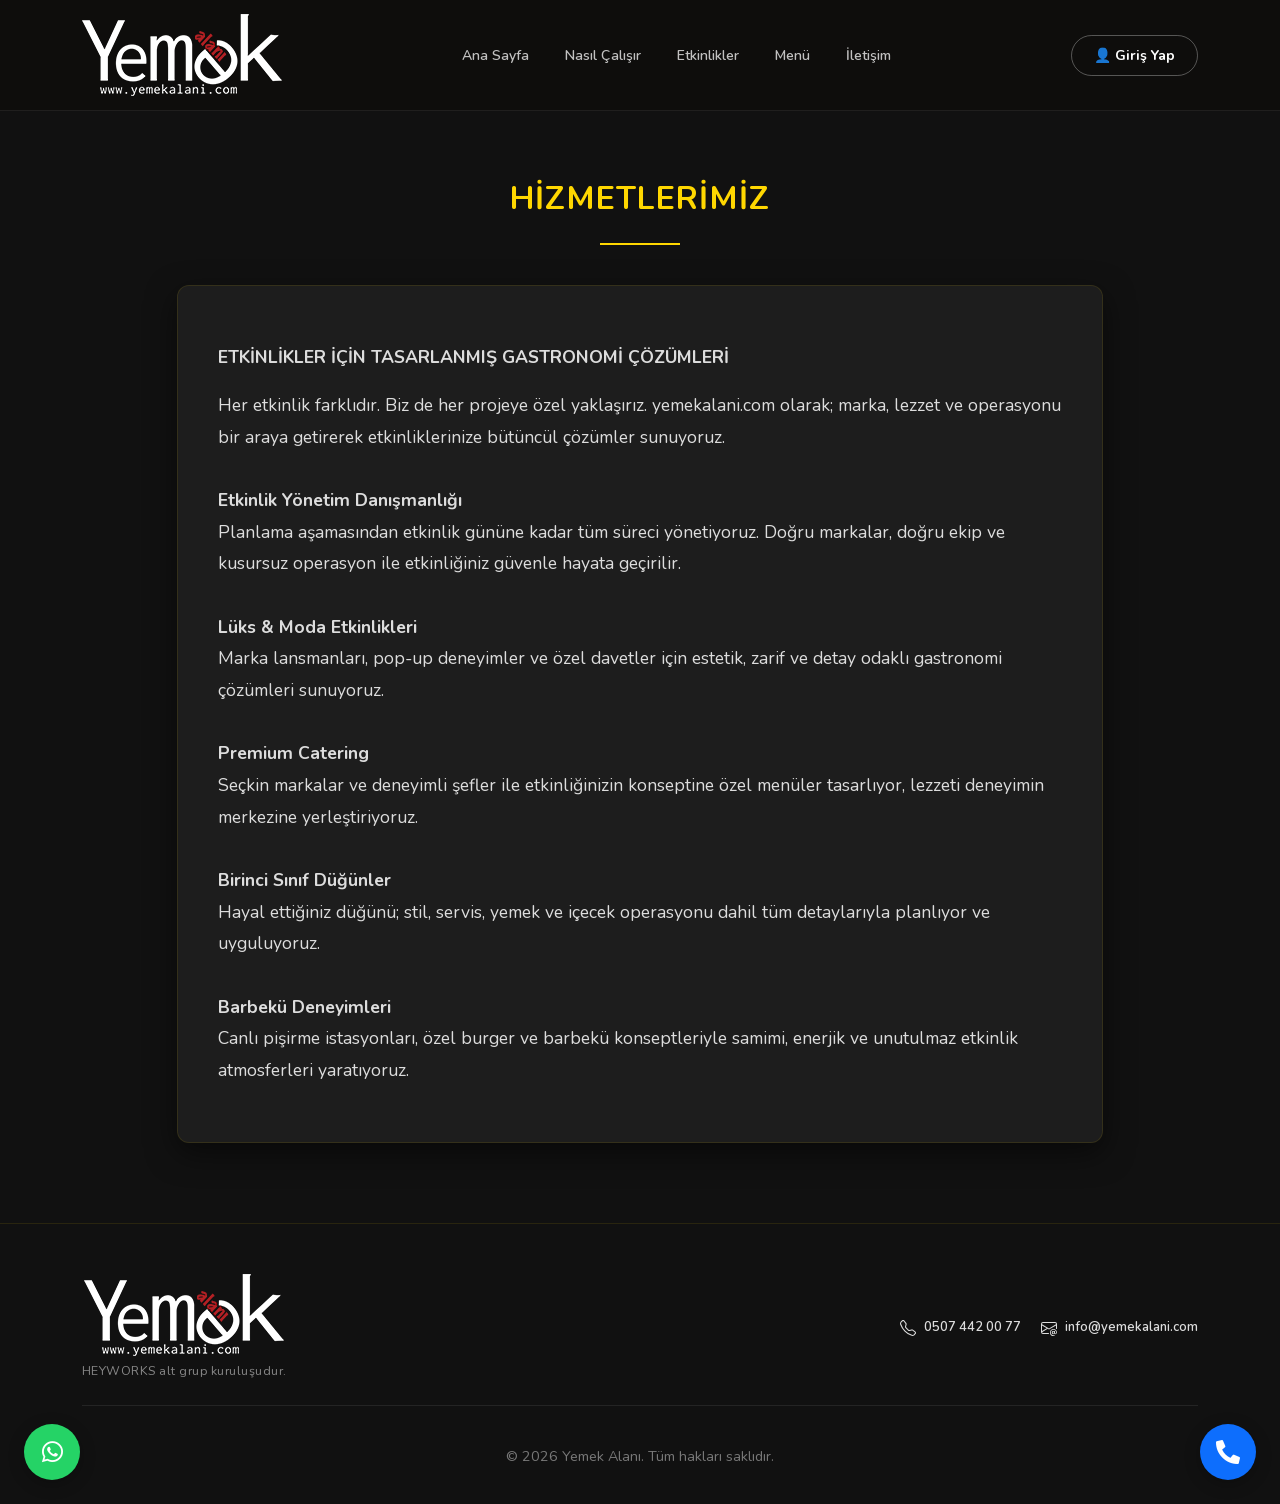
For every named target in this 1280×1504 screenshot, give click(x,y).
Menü (792, 55)
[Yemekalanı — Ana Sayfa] (184, 1315)
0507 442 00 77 (960, 1327)
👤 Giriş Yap (1134, 55)
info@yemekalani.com (1119, 1327)
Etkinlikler (708, 55)
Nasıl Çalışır (603, 55)
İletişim (868, 55)
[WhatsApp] (52, 1452)
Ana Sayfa (495, 55)
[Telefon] (1228, 1452)
